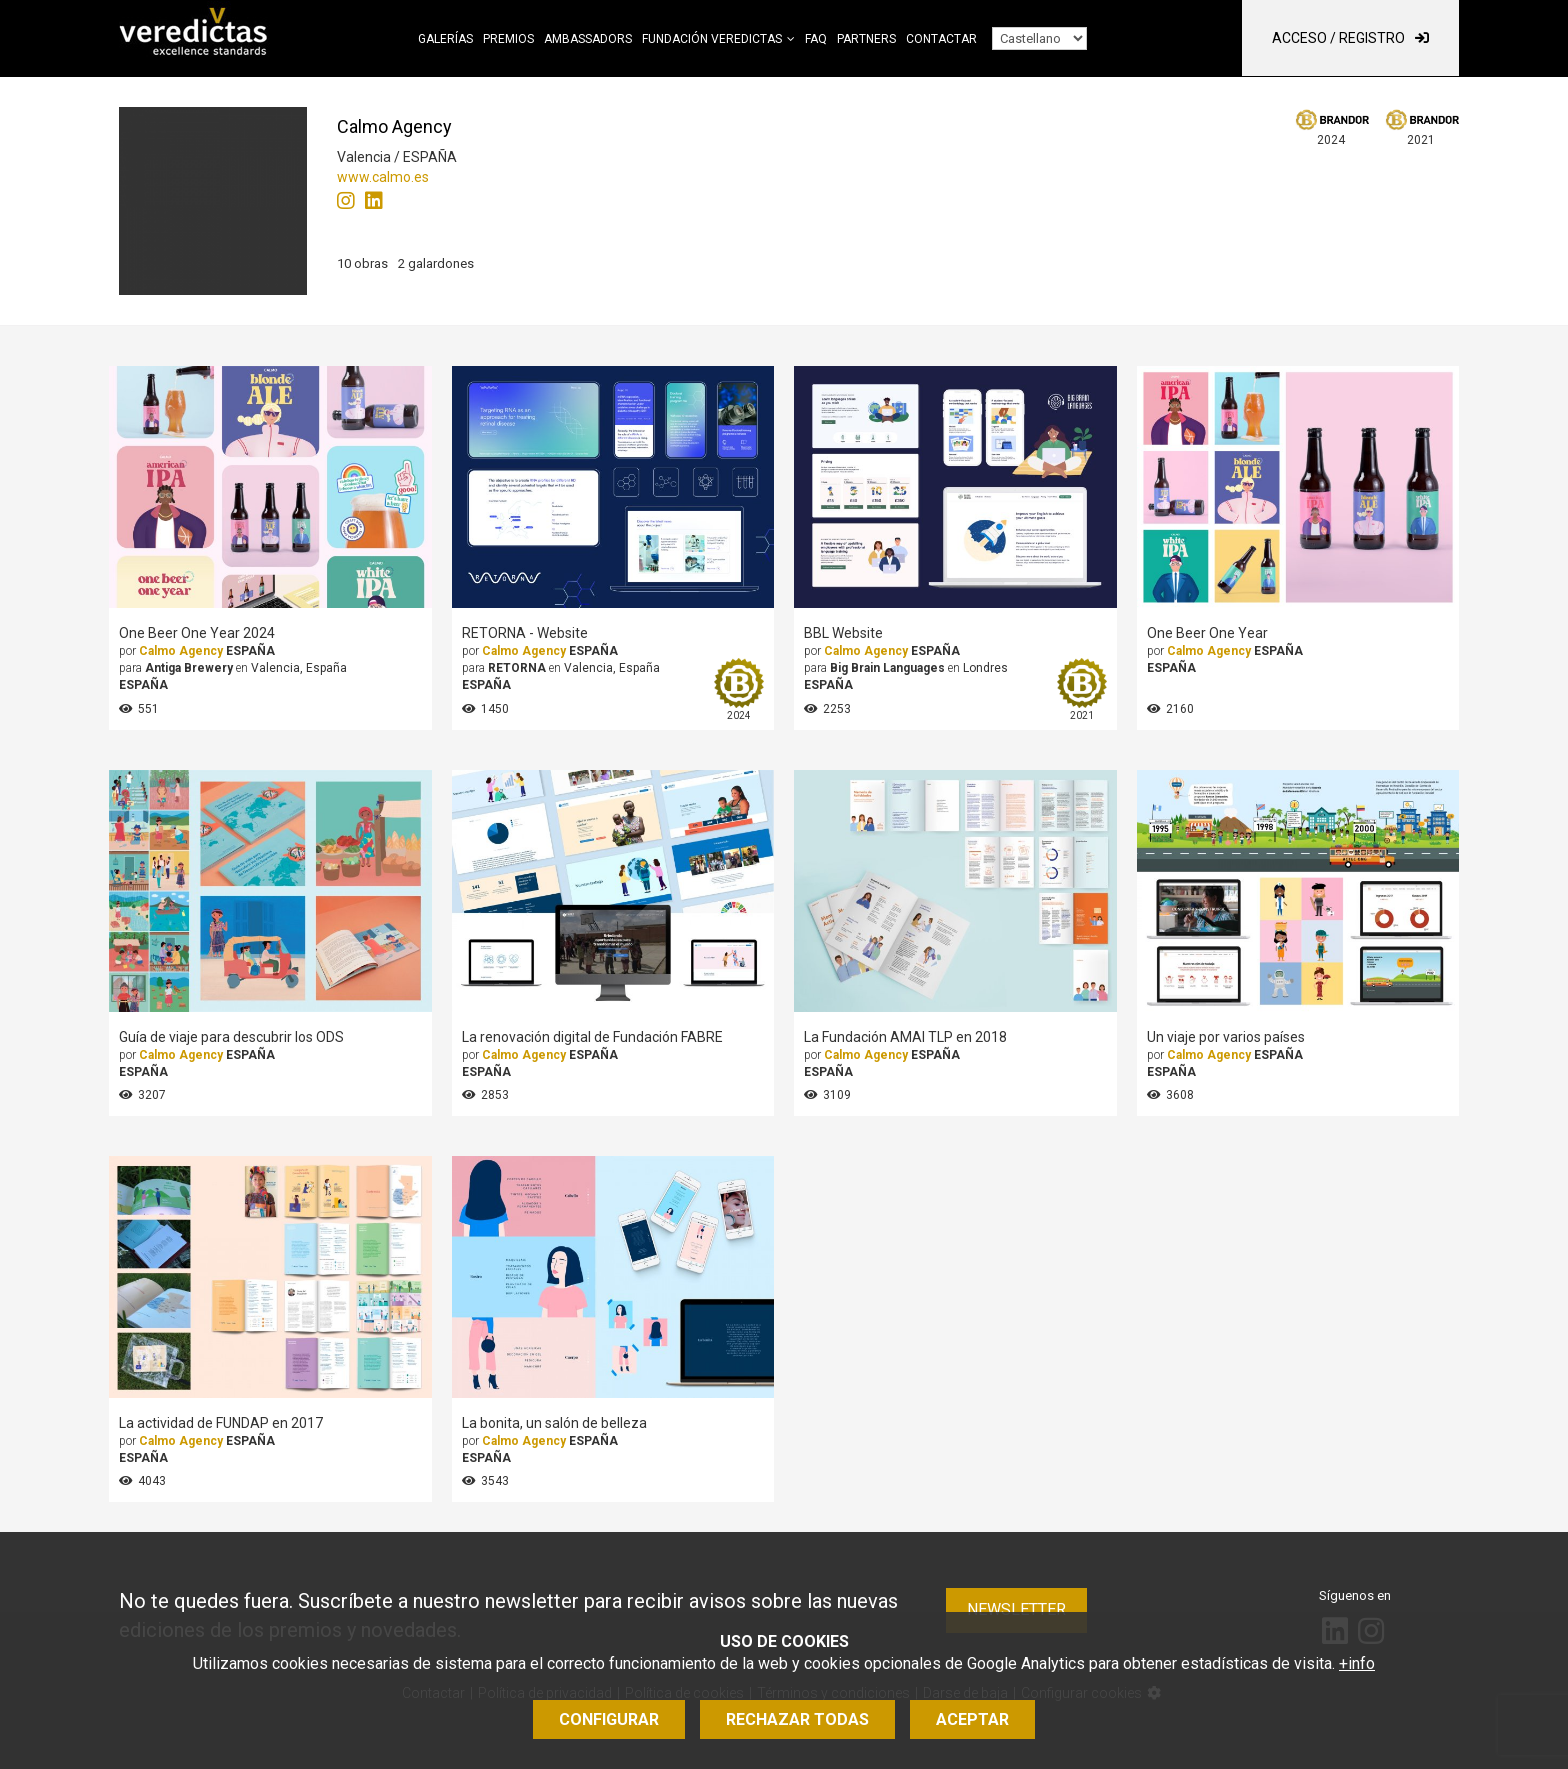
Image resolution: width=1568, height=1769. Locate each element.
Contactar (941, 39)
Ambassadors (588, 39)
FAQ (816, 39)
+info (1357, 1663)
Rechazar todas (797, 1719)
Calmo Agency (181, 651)
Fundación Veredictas (712, 39)
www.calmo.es (383, 177)
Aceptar (972, 1719)
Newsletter (1016, 1609)
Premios (508, 39)
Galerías (445, 39)
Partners (866, 39)
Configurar (609, 1719)
